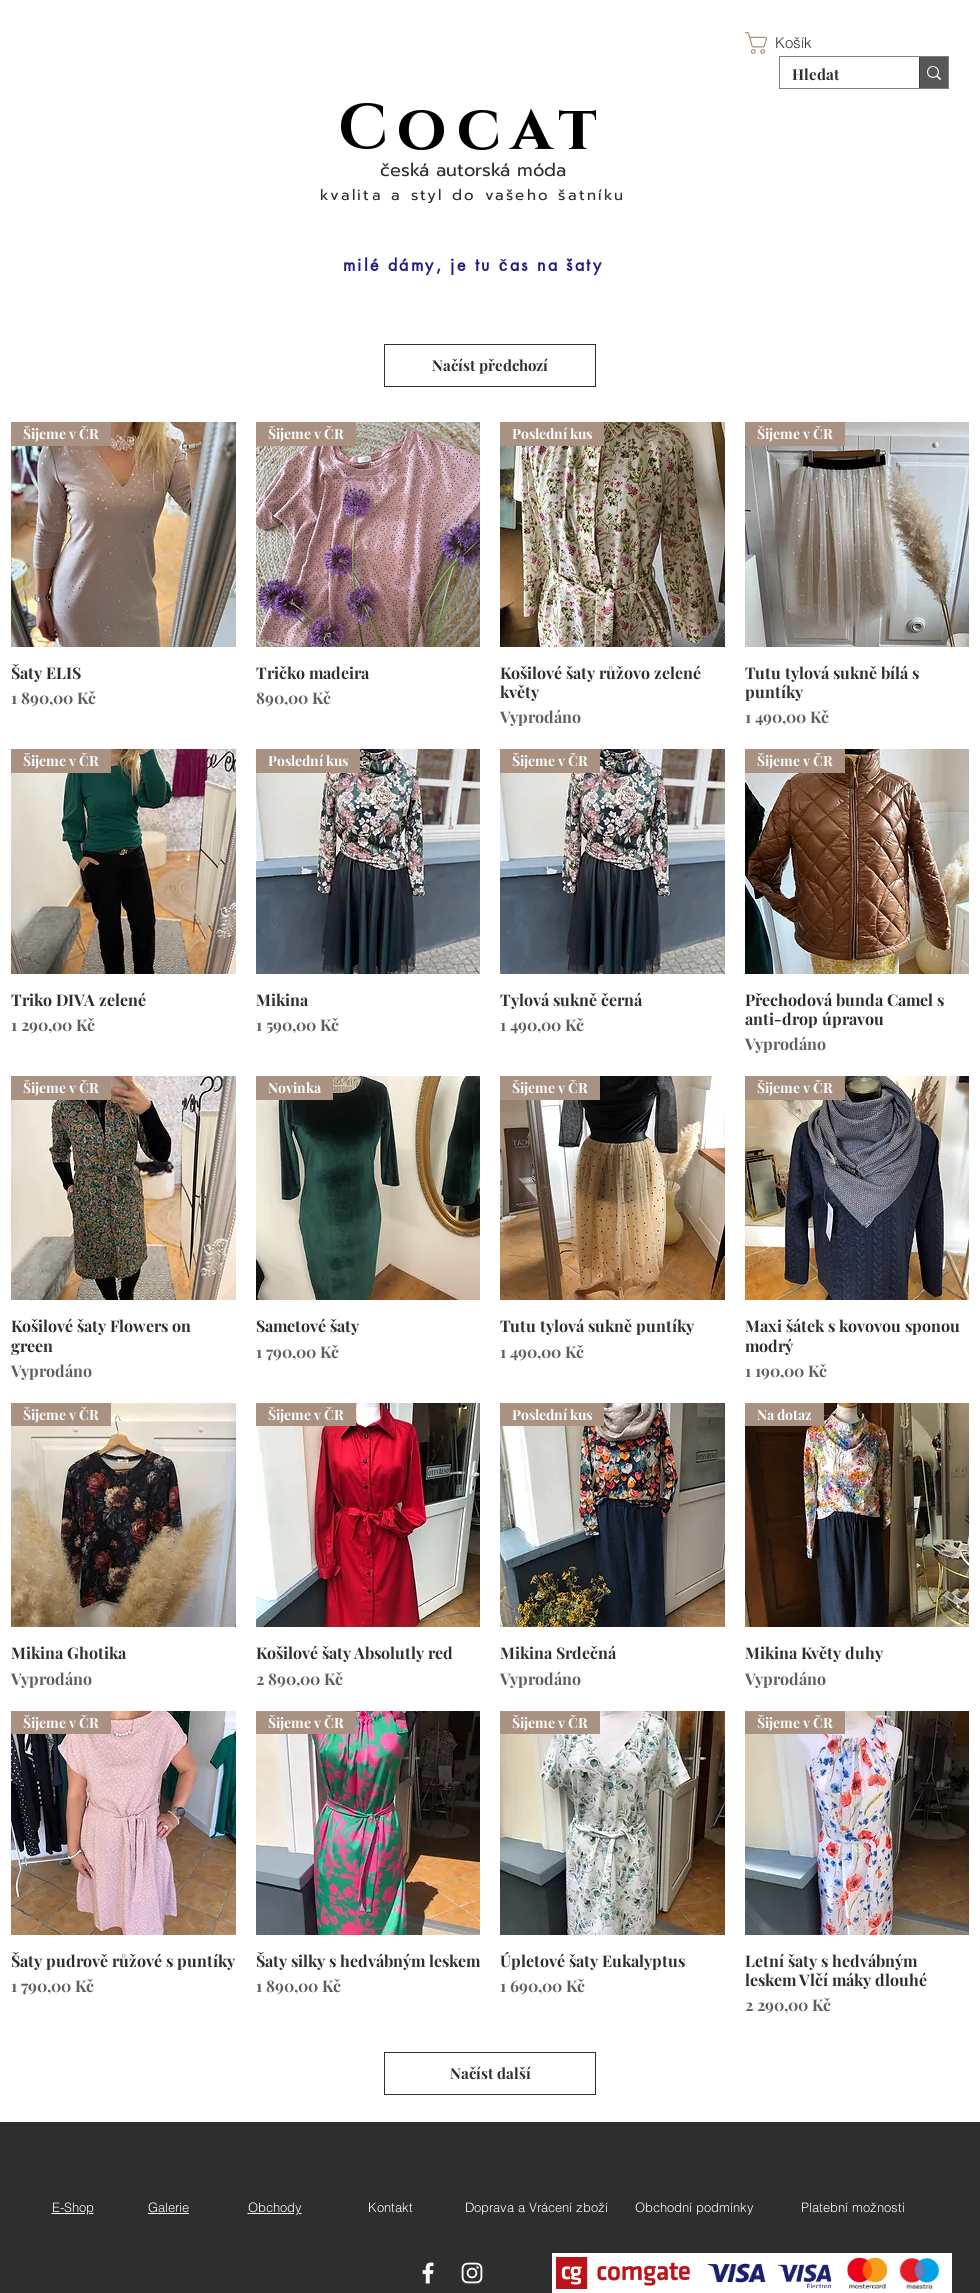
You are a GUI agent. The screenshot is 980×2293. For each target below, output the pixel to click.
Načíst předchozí (490, 365)
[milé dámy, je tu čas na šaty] (473, 265)
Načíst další (490, 2073)
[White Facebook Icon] (428, 2273)
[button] (792, 43)
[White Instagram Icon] (472, 2273)
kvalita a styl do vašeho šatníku (472, 195)
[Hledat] (834, 74)
